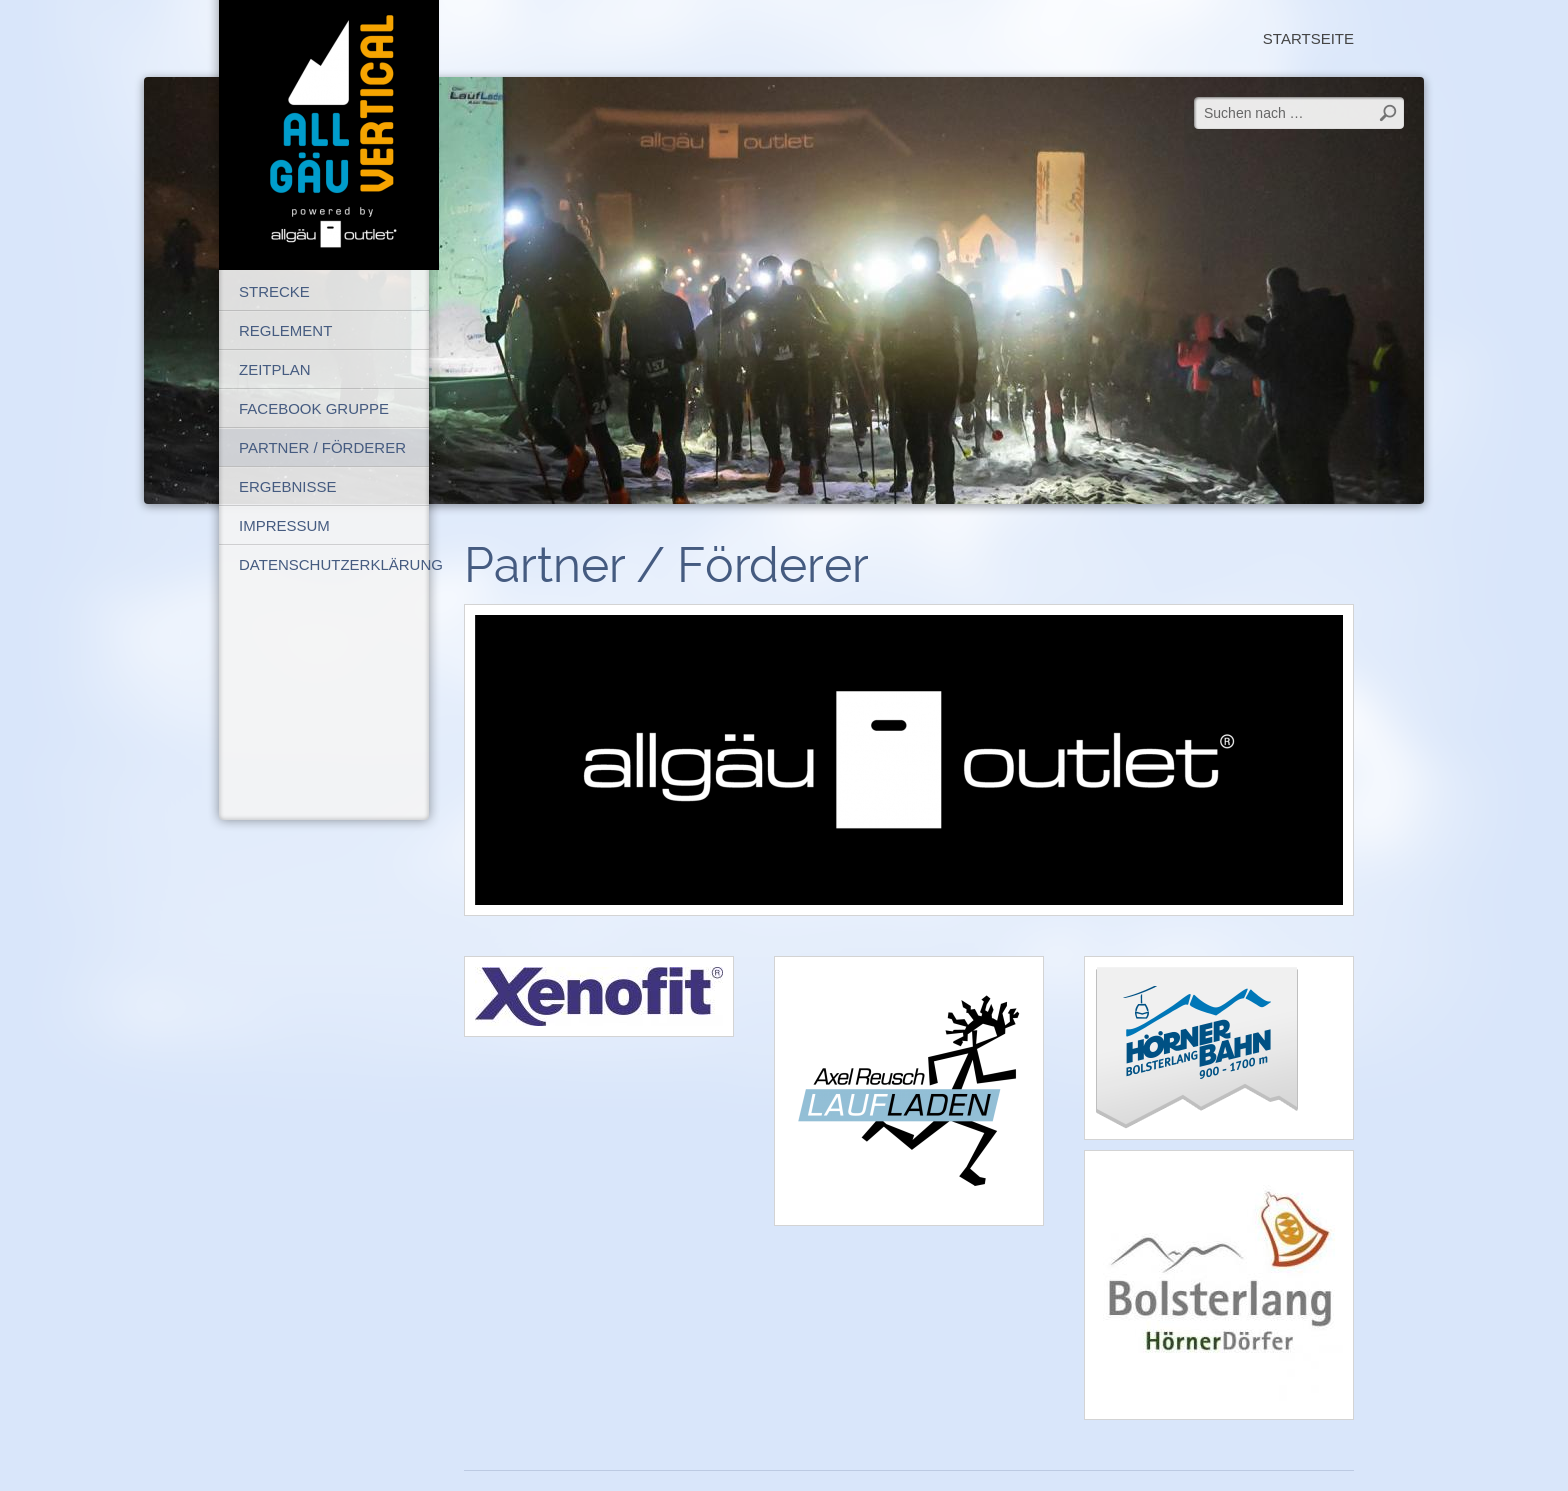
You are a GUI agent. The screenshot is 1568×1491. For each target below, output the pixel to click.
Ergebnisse (288, 486)
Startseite (1308, 38)
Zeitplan (275, 369)
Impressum (284, 525)
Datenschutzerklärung (334, 564)
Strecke (274, 291)
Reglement (285, 330)
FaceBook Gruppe (314, 408)
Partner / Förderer (322, 447)
